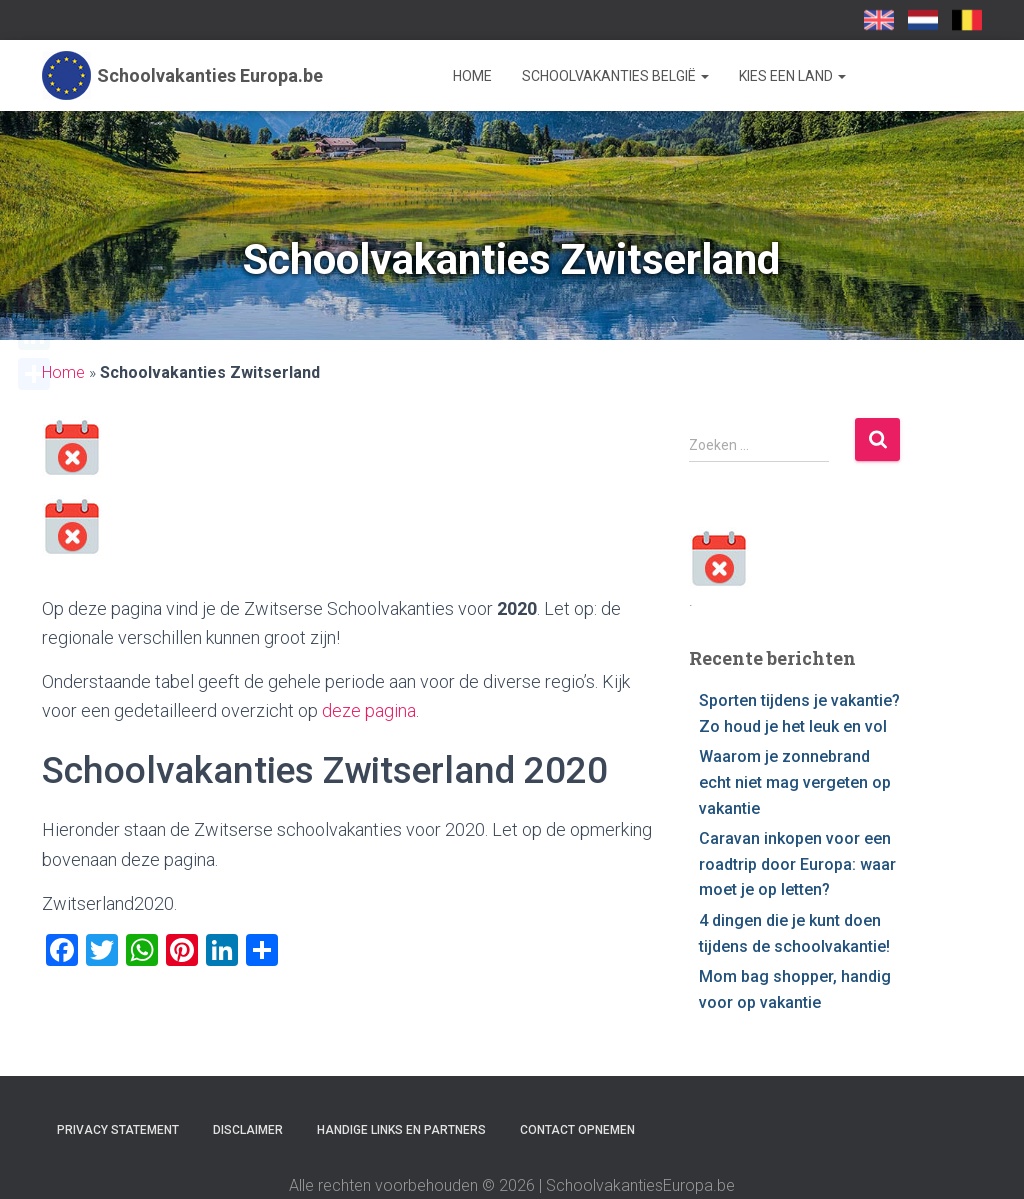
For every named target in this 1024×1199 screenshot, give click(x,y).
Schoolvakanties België (615, 76)
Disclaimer (248, 1130)
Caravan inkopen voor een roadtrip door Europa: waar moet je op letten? (797, 864)
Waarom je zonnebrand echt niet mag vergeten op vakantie (795, 782)
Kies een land (792, 76)
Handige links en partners (401, 1130)
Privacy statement (118, 1130)
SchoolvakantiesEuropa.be (967, 20)
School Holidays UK (879, 20)
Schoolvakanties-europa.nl (923, 20)
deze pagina (369, 710)
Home (472, 76)
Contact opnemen (577, 1130)
